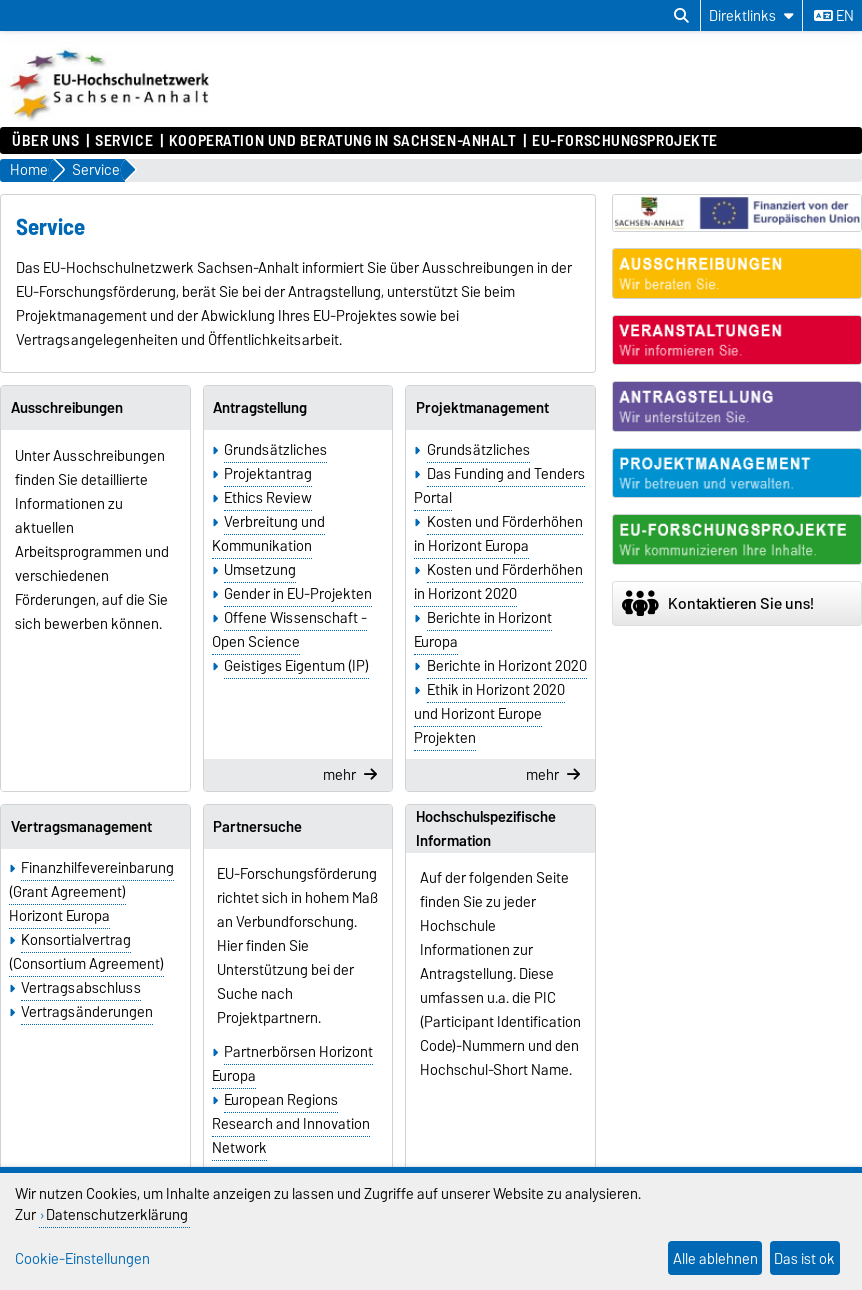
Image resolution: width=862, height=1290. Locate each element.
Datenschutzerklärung (117, 1214)
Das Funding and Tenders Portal (499, 486)
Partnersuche (257, 827)
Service (124, 141)
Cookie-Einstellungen (82, 1258)
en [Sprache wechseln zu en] (834, 16)
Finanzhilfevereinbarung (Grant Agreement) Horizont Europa (91, 892)
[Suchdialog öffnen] (681, 16)
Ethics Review (268, 498)
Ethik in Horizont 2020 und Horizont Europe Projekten (489, 714)
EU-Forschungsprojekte (625, 141)
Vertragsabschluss (81, 988)
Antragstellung (260, 408)
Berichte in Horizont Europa (482, 630)
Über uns (45, 141)
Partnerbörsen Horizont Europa (292, 1064)
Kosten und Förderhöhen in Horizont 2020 (498, 582)
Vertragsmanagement (81, 827)
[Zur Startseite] (111, 117)
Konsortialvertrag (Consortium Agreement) (86, 952)
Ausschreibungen (67, 408)
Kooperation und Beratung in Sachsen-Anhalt (343, 141)
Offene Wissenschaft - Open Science (289, 630)
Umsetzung (260, 570)
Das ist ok (804, 1258)
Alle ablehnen (715, 1258)
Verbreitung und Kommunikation (268, 534)
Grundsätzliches (275, 450)
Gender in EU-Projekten (298, 594)
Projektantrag (268, 474)
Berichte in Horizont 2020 (507, 666)
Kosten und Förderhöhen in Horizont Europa (498, 534)
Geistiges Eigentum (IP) (296, 666)
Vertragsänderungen (87, 1012)
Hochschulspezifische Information (486, 829)
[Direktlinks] (751, 15)
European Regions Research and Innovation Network (291, 1124)
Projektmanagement (482, 408)
